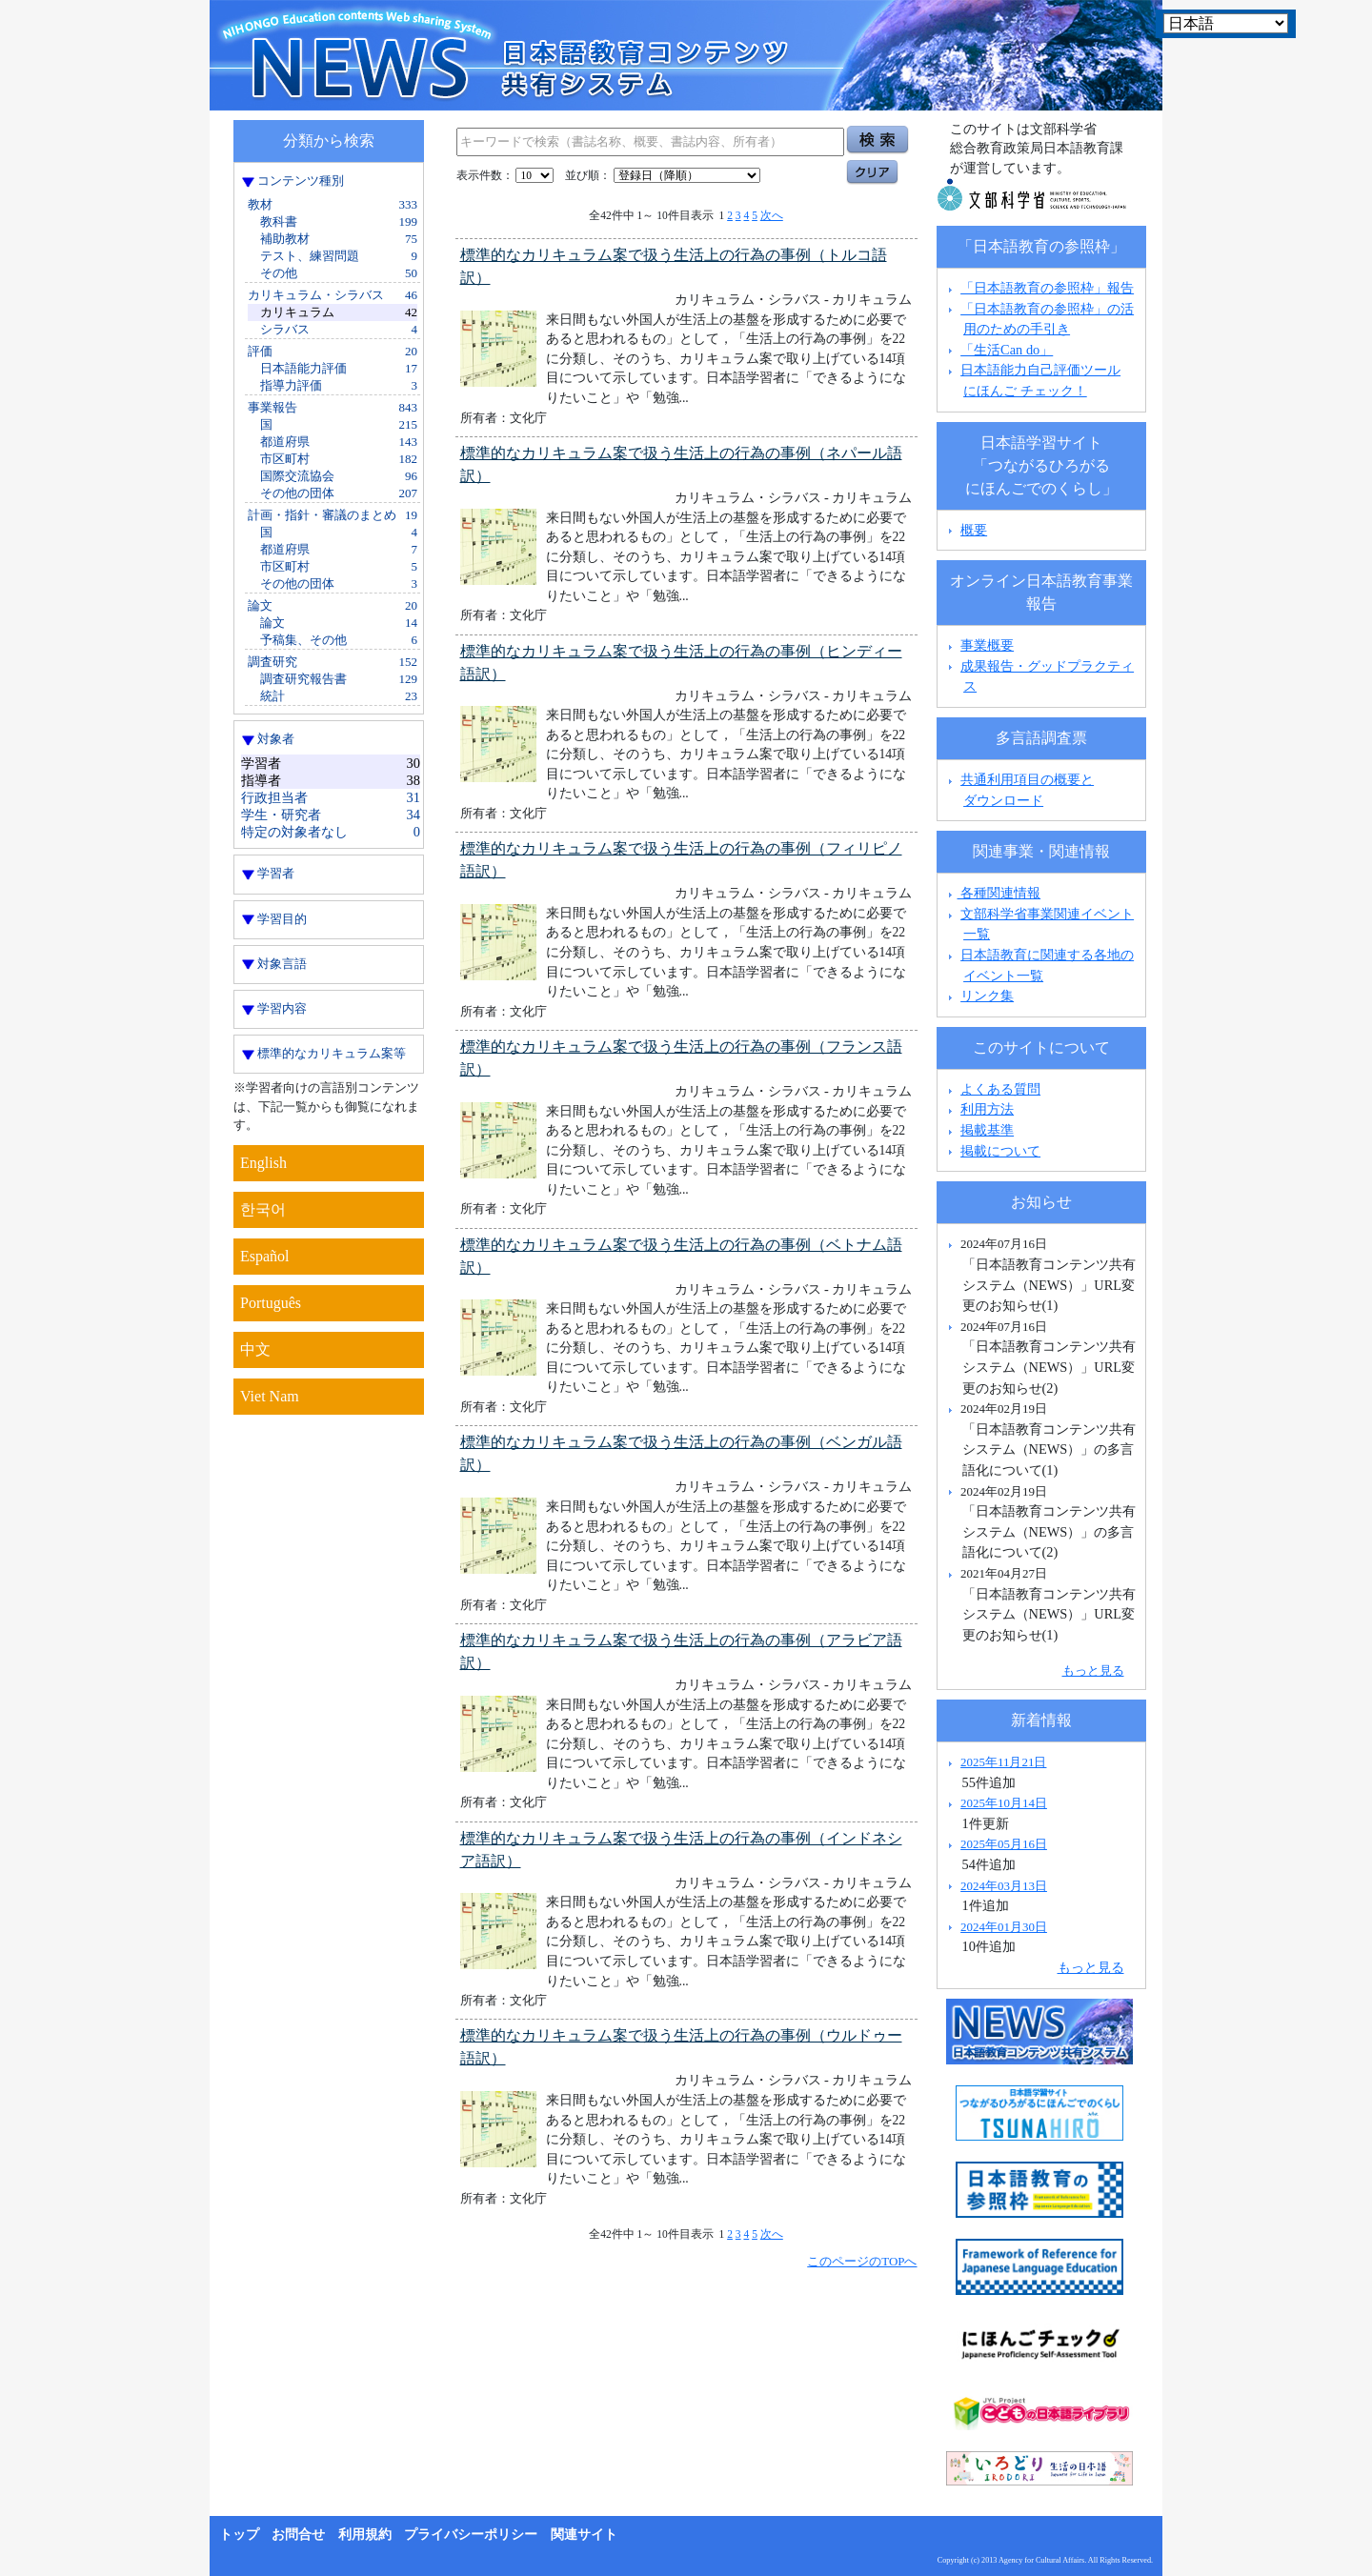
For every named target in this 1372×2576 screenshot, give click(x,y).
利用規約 (365, 2534)
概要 (973, 529)
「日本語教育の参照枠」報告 (1047, 287)
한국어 (263, 1209)
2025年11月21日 (1003, 1762)
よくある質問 (1000, 1089)
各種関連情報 (992, 892)
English (263, 1163)
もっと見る (1093, 1670)
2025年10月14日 (1003, 1803)
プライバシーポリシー (470, 2534)
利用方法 (987, 1109)
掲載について (1000, 1150)
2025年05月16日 (1003, 1844)
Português (270, 1303)
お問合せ (298, 2534)
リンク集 (987, 995)
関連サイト (584, 2534)
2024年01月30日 (1003, 1927)
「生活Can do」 (1006, 349)
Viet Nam (269, 1396)
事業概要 (987, 645)
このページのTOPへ (862, 2261)
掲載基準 (987, 1129)
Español (265, 1256)
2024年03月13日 (1003, 1886)
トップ (239, 2534)
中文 (255, 1349)
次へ (771, 215)
